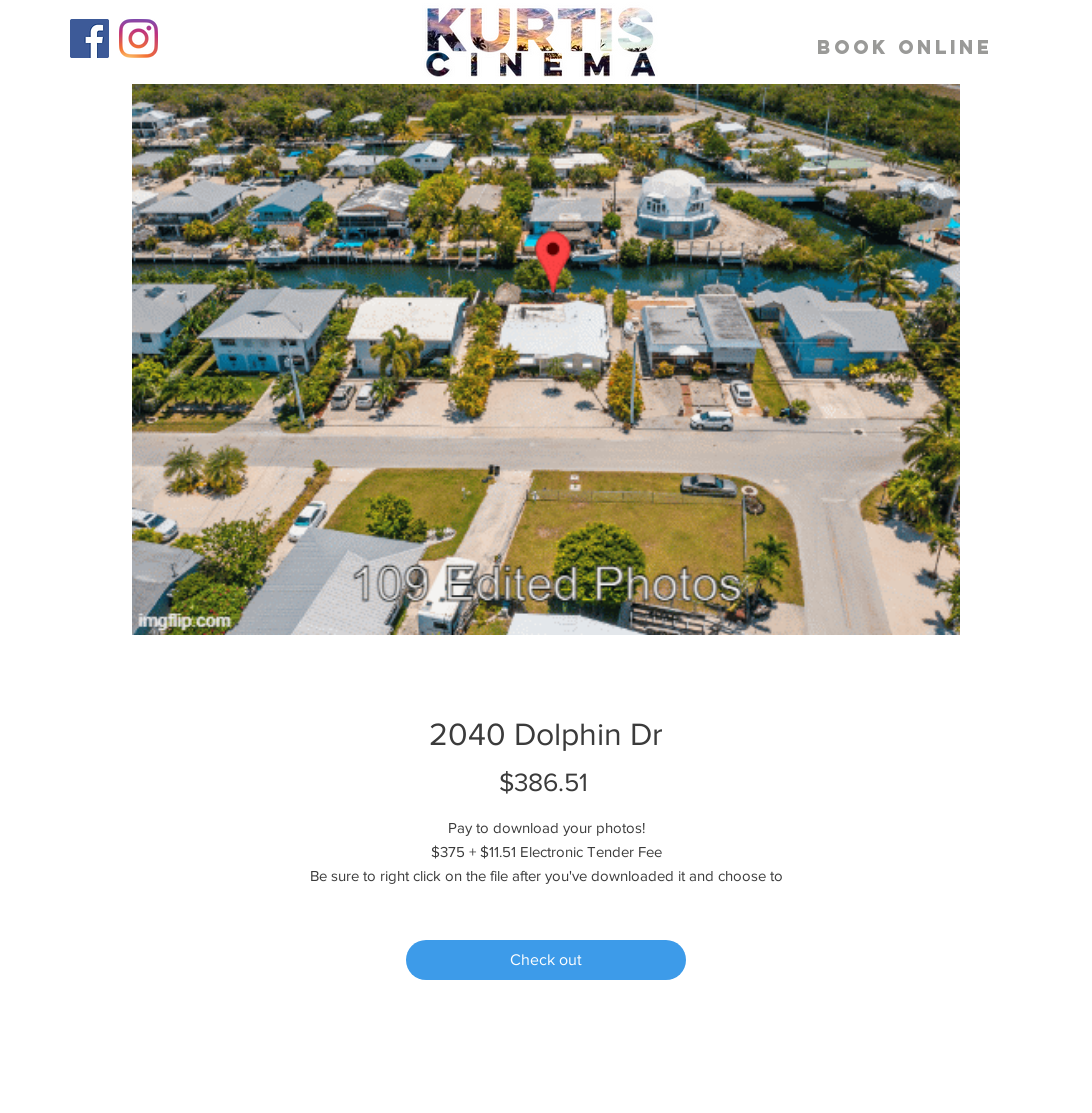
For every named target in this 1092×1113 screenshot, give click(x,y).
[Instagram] (138, 38)
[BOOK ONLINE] (905, 47)
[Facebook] (89, 38)
